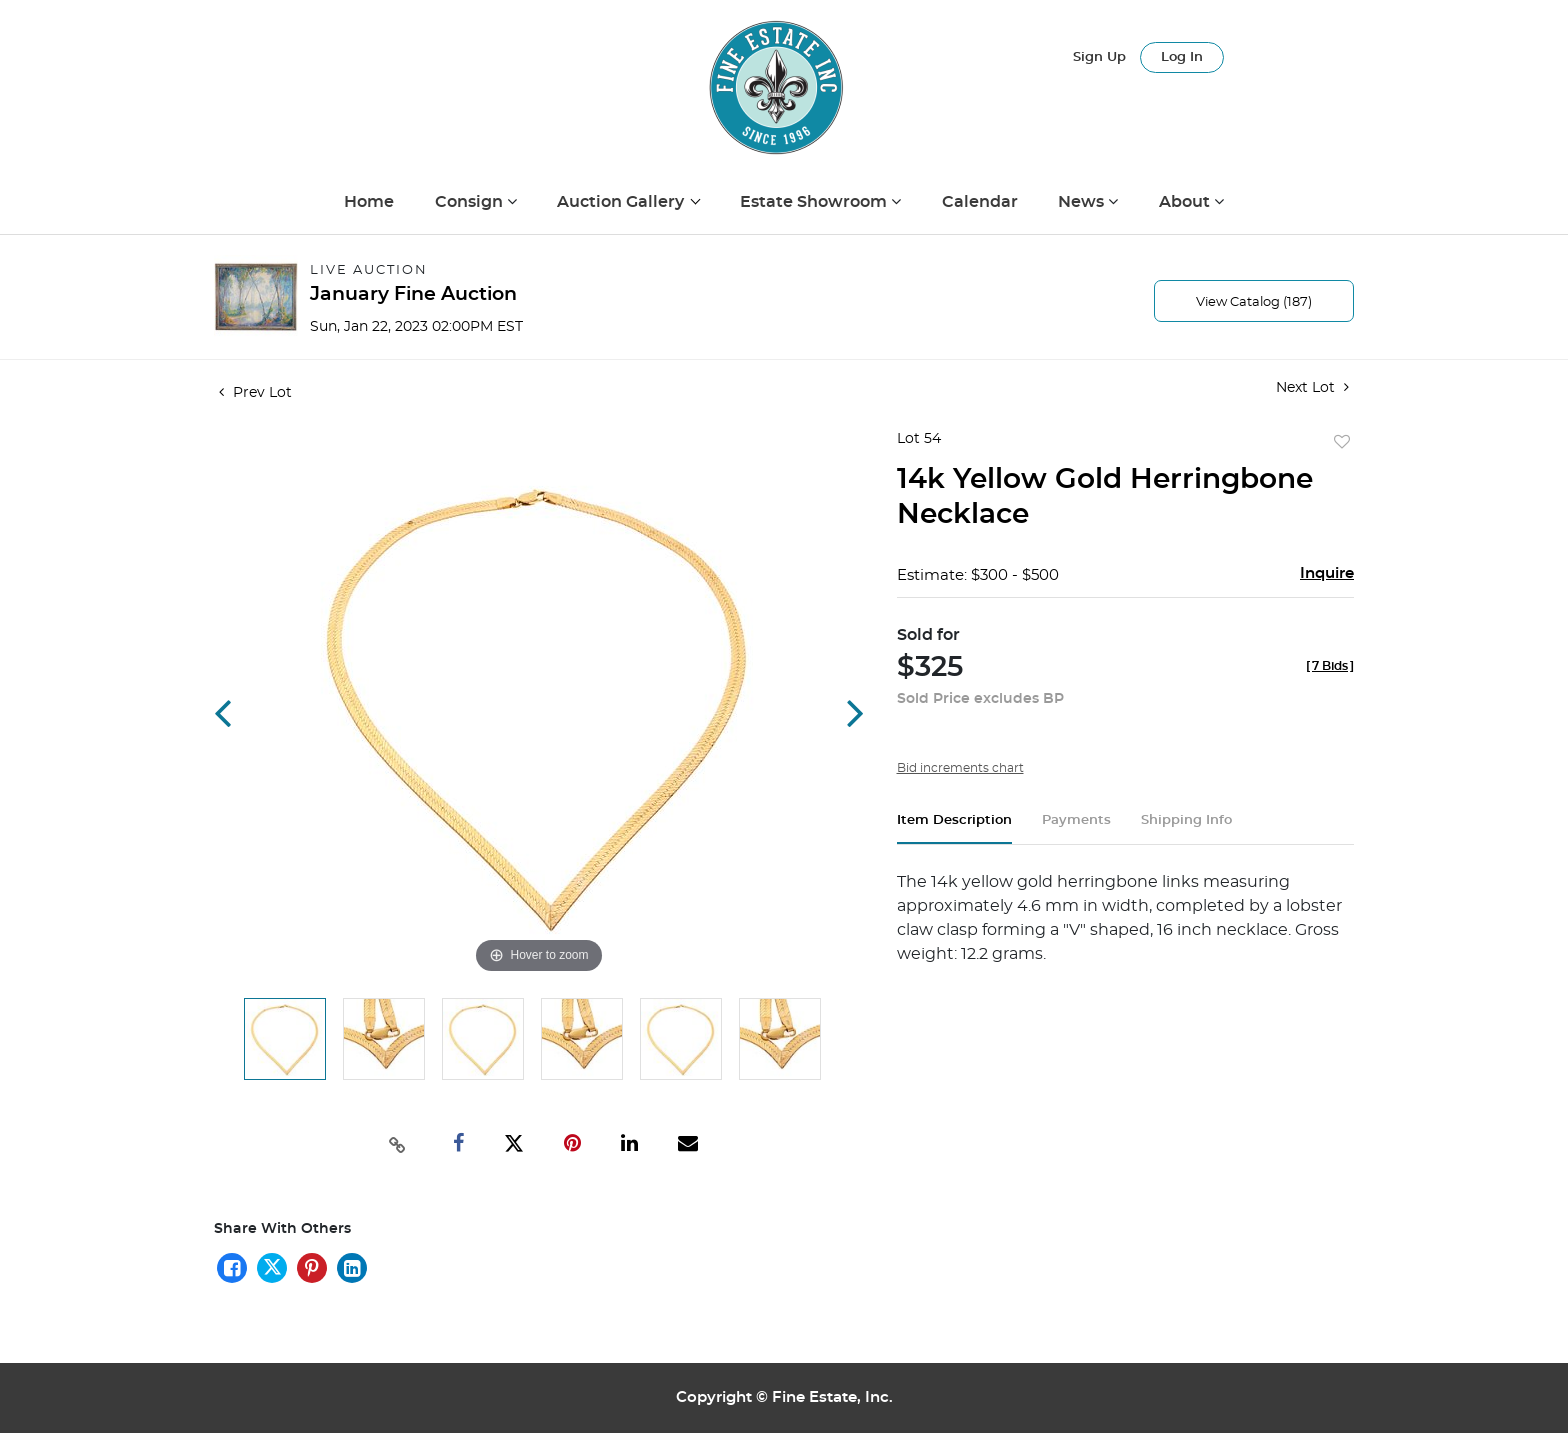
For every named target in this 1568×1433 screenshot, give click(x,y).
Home (369, 202)
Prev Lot (255, 393)
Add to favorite (1342, 443)
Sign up (1099, 57)
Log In (1182, 57)
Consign (471, 202)
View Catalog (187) (1254, 302)
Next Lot (1312, 387)
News (1083, 202)
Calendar (980, 202)
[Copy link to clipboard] (398, 1143)
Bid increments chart (960, 768)
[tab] (954, 828)
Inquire (1327, 573)
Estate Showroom (815, 202)
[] (1330, 666)
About (1186, 202)
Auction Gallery (622, 202)
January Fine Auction (413, 294)
